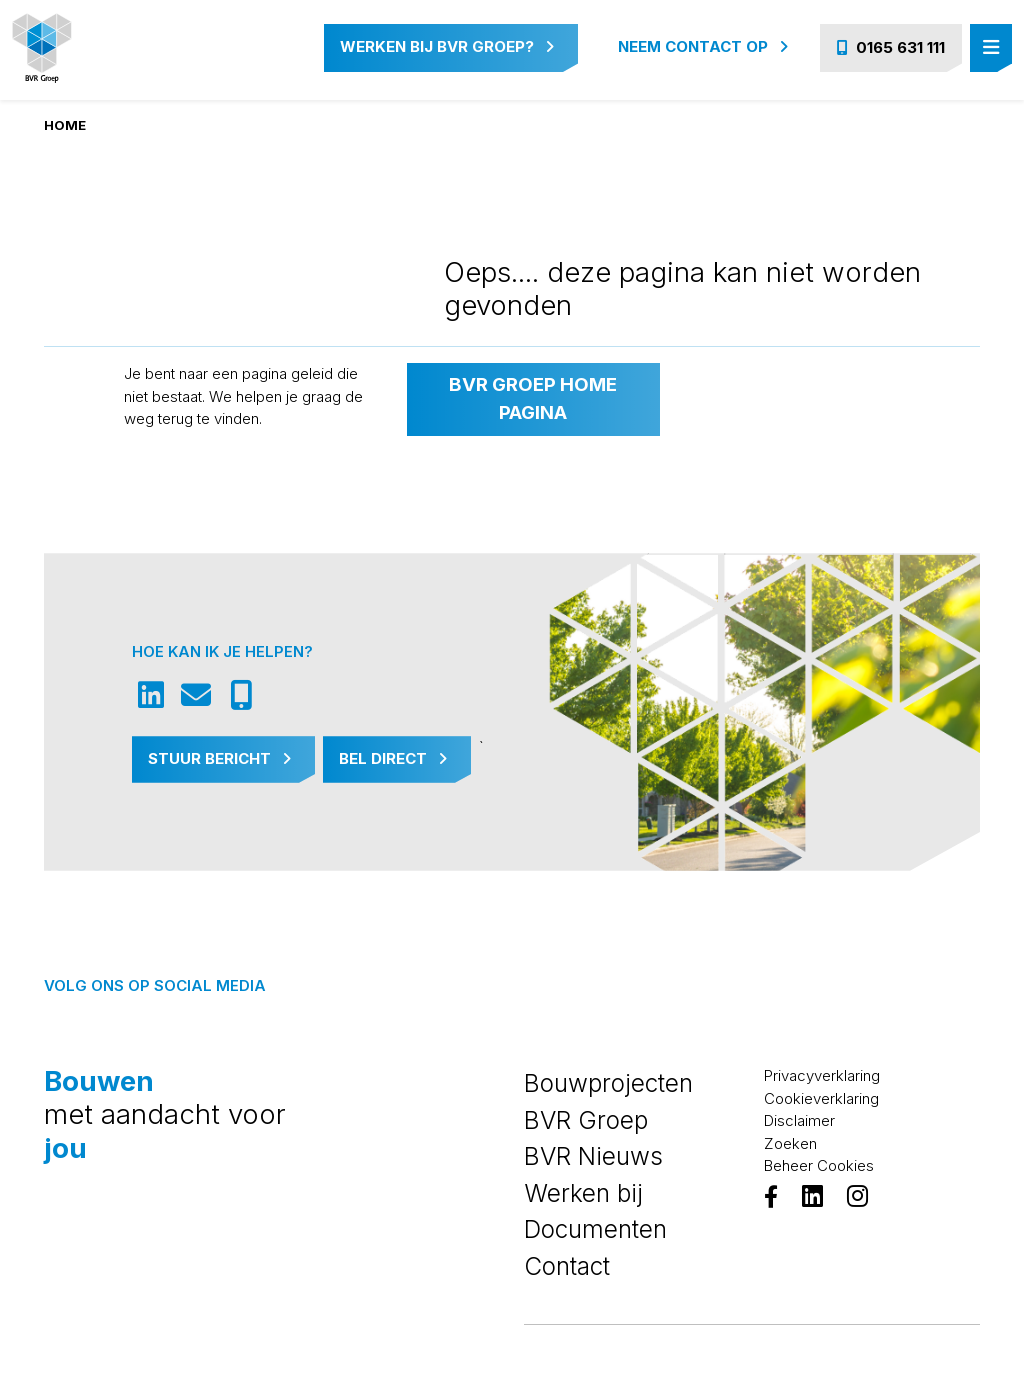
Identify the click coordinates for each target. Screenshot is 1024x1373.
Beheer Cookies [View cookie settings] (819, 1165)
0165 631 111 (891, 47)
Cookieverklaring (821, 1098)
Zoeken (790, 1143)
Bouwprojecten (608, 1083)
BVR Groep (586, 1120)
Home (65, 125)
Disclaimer (799, 1120)
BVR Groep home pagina (533, 398)
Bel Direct (393, 758)
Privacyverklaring (822, 1075)
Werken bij (583, 1193)
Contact (567, 1266)
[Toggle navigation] (991, 48)
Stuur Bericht (219, 758)
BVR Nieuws (593, 1156)
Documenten (595, 1229)
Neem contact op (703, 46)
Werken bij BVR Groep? (447, 46)
